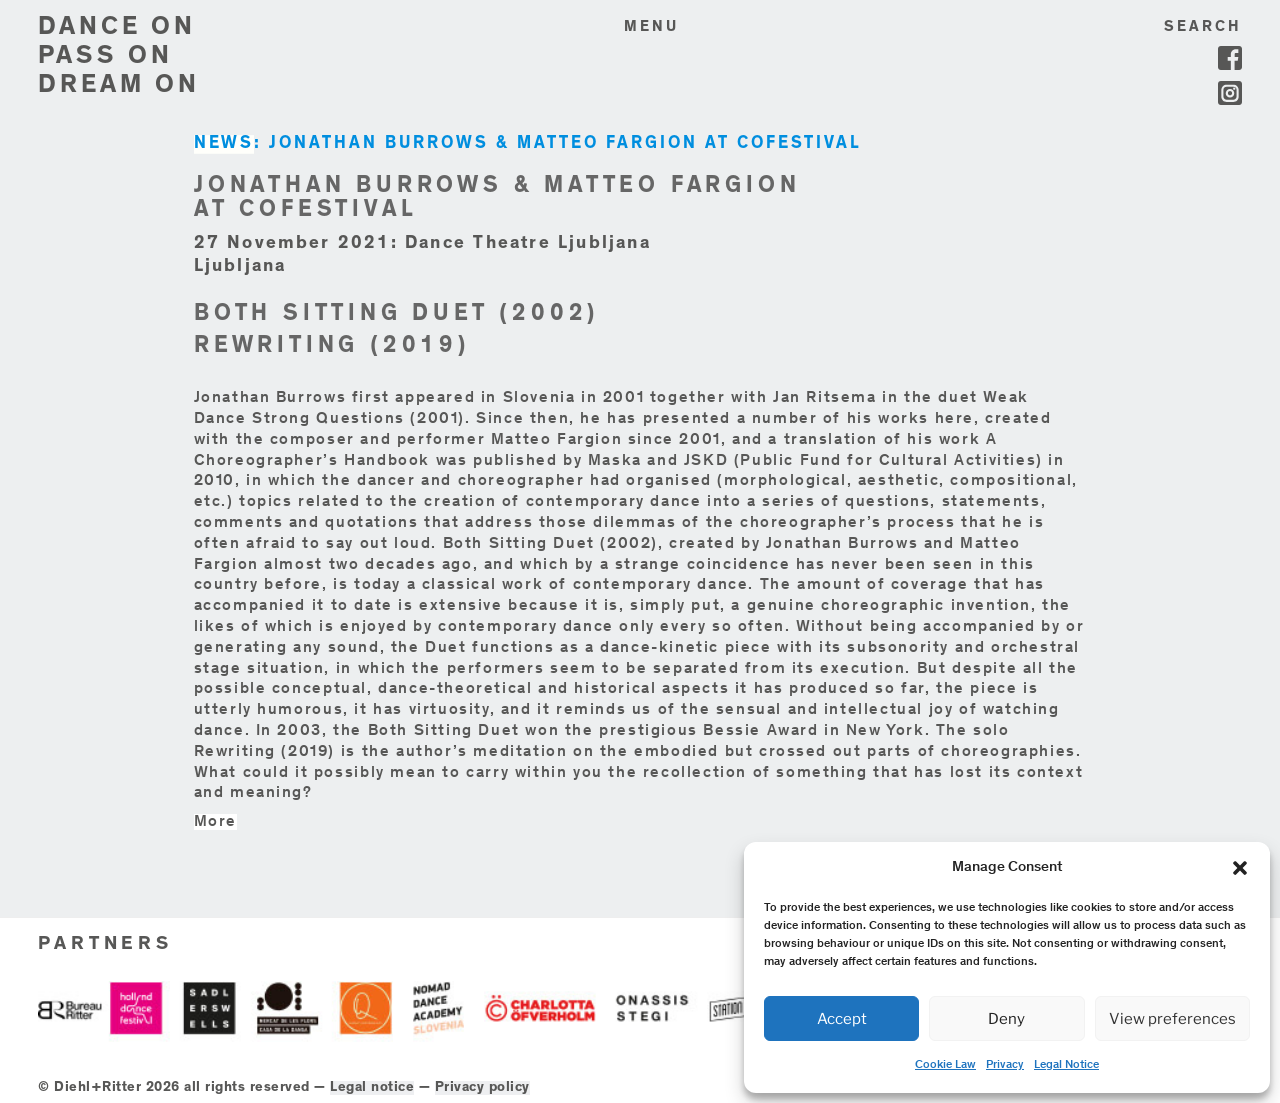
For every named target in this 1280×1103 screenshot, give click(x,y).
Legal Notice (1066, 1065)
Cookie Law (945, 1065)
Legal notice (372, 1088)
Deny (1006, 1019)
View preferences (1172, 1019)
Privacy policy (482, 1088)
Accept (842, 1019)
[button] (1240, 868)
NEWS (224, 144)
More (215, 822)
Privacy (1005, 1065)
